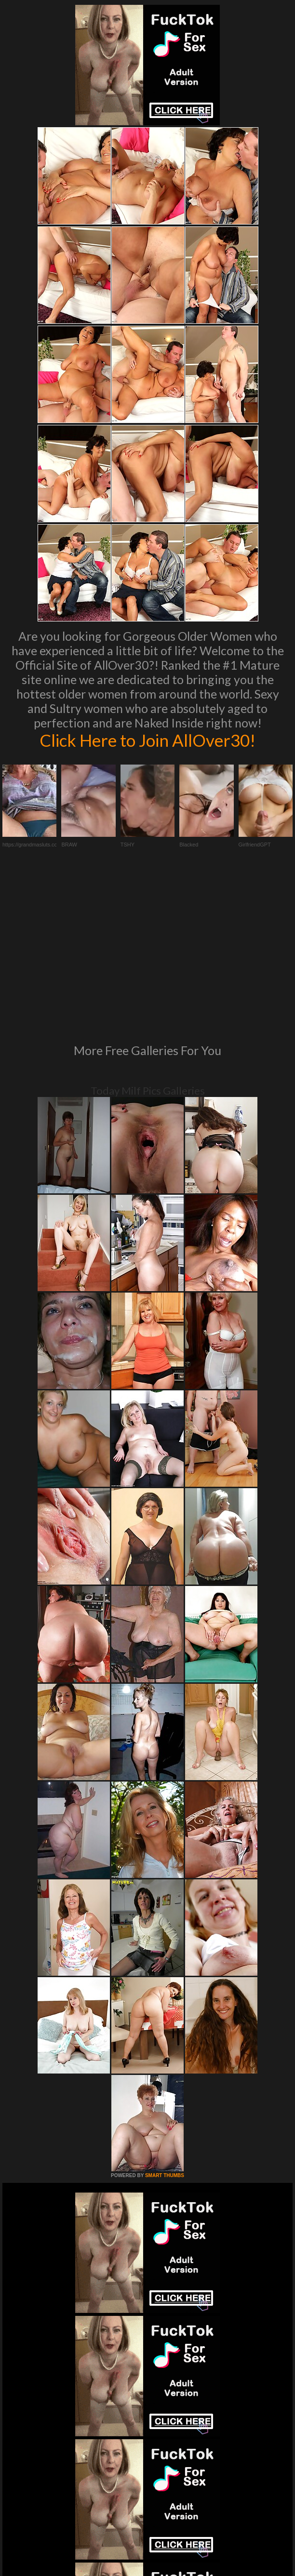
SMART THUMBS (164, 2019)
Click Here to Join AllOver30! (147, 740)
